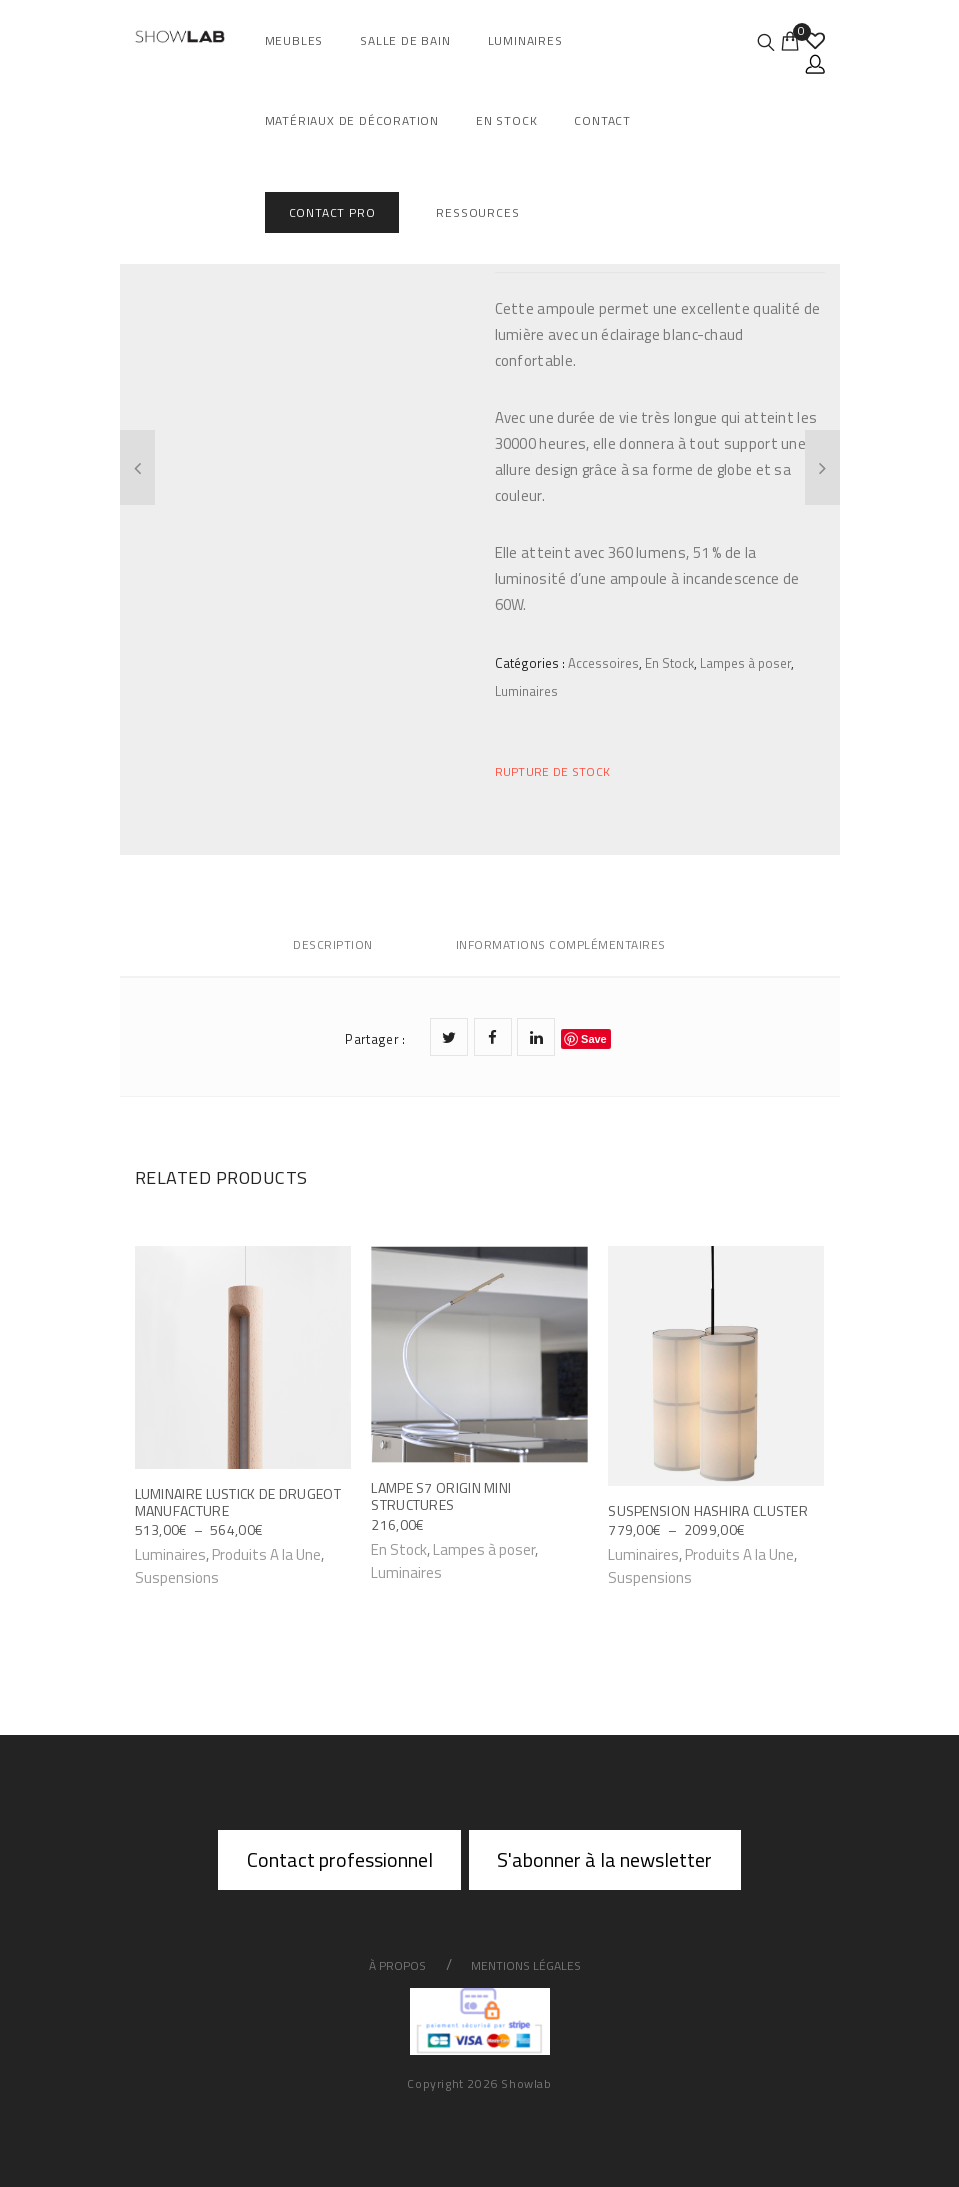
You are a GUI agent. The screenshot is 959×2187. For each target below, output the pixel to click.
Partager (375, 1039)
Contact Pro (332, 212)
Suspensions (177, 1577)
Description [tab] (333, 944)
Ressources (477, 212)
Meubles (294, 40)
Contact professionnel (340, 1859)
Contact (602, 120)
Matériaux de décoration (352, 120)
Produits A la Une (266, 1554)
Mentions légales (526, 1965)
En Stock (506, 120)
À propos (397, 1965)
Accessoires (603, 663)
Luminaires (525, 40)
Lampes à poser (745, 663)
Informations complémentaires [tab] (561, 944)
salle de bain (405, 40)
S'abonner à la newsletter (604, 1859)
